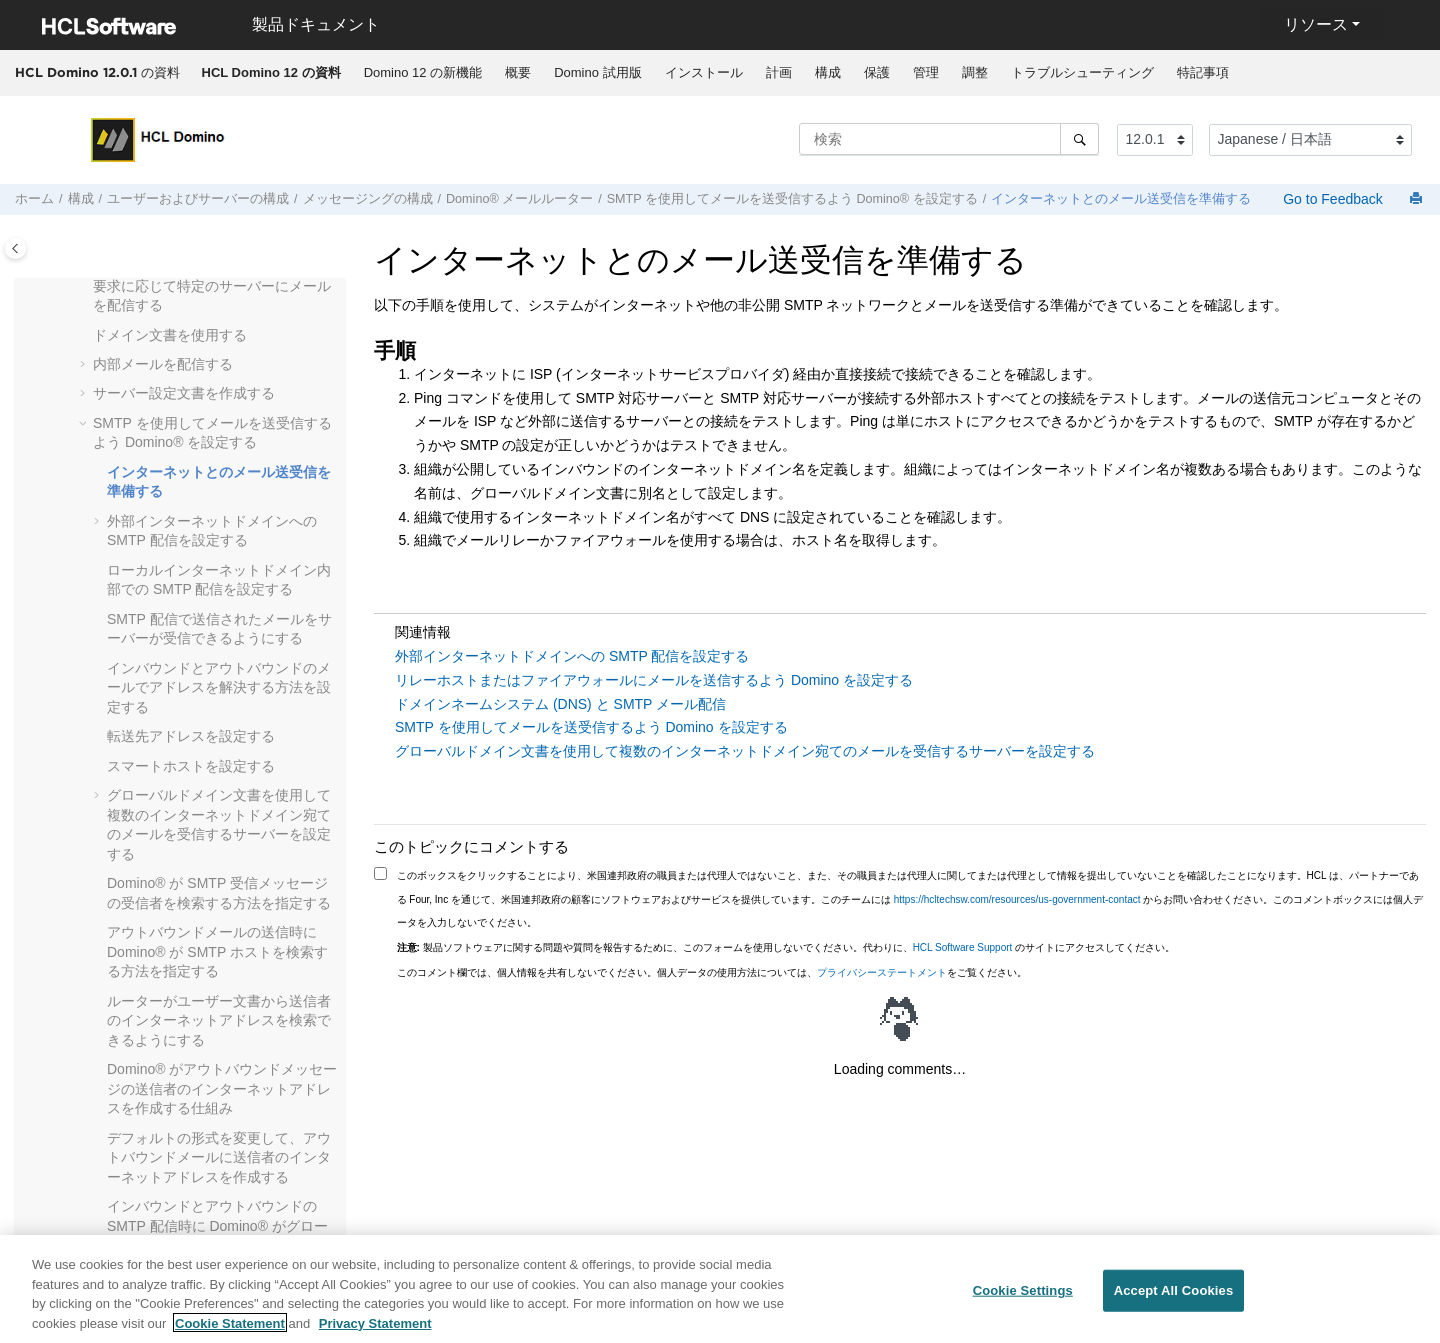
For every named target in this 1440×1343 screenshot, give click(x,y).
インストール (704, 72)
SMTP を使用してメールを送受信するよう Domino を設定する (591, 727)
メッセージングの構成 (368, 199)
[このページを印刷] (1418, 199)
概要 (518, 72)
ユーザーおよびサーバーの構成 (198, 199)
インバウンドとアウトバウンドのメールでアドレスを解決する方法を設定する (219, 687)
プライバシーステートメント (882, 972)
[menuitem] (271, 73)
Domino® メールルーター (519, 199)
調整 (975, 72)
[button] (85, 287)
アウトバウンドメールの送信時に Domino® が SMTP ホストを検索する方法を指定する (217, 951)
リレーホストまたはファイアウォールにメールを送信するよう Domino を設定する (654, 680)
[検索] (1079, 139)
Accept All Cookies (1174, 1298)
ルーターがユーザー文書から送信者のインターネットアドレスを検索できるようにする (219, 1020)
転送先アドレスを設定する (191, 736)
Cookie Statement (230, 1331)
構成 (828, 72)
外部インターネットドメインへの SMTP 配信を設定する (572, 656)
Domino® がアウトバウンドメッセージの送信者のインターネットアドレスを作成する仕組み (222, 1088)
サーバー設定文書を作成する (184, 393)
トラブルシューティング (1082, 72)
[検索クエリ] (949, 139)
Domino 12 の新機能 (423, 72)
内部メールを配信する (163, 364)
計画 (779, 72)
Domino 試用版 (597, 72)
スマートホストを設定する (191, 766)
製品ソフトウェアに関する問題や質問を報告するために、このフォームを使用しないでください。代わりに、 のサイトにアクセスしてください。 (786, 947)
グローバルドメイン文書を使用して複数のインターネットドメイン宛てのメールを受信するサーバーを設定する (745, 751)
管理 (926, 72)
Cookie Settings (1023, 1298)
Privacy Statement (375, 1331)
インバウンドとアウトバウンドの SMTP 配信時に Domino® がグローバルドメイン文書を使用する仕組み (219, 1225)
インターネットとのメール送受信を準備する (1121, 199)
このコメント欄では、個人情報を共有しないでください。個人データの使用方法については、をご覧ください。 (712, 972)
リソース (1316, 24)
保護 (877, 72)
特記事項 (1203, 72)
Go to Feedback (1331, 199)
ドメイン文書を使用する (170, 335)
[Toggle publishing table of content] (15, 248)
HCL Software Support (963, 947)
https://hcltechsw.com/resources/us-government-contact (1017, 899)
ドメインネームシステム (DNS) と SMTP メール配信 (560, 704)
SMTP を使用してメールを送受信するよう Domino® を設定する (792, 199)
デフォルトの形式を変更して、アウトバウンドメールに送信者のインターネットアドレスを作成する (219, 1157)
